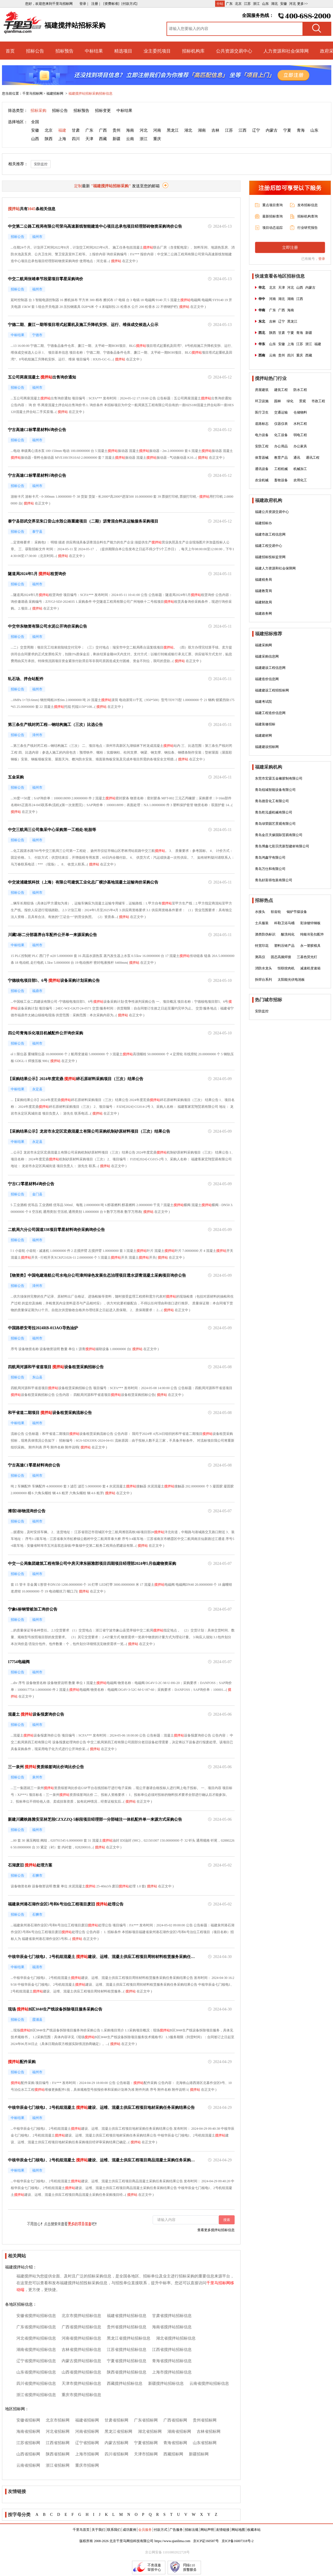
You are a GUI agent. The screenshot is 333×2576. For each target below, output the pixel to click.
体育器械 (262, 458)
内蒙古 (272, 130)
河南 (157, 130)
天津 (89, 139)
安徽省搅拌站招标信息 (36, 2316)
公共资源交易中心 (234, 51)
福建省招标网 (87, 2420)
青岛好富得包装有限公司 (273, 880)
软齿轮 (276, 912)
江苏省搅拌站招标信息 (126, 2349)
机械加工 (300, 469)
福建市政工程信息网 (270, 534)
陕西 (49, 139)
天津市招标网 (146, 2454)
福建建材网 (263, 735)
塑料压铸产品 (284, 946)
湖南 (202, 130)
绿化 (290, 401)
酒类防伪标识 (265, 934)
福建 (62, 130)
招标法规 (191, 2530)
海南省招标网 (28, 2431)
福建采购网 (263, 645)
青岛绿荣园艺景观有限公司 (275, 824)
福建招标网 (55, 93)
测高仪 (260, 957)
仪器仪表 (281, 424)
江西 (242, 130)
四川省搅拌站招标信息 (36, 2383)
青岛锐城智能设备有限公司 (275, 790)
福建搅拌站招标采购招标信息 (90, 93)
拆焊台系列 (263, 980)
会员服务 (145, 2530)
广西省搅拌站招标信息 (81, 2327)
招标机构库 (193, 51)
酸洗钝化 (288, 934)
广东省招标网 (146, 2420)
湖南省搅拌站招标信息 (36, 2349)
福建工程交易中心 (268, 546)
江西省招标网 (58, 2443)
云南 (130, 139)
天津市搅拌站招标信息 (81, 2383)
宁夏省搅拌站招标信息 (126, 2361)
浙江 (256, 4)
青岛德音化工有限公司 (272, 801)
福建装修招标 (265, 724)
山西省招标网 (28, 2454)
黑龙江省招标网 (118, 2431)
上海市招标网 (87, 2454)
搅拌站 (148, 247)
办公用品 (281, 446)
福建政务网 (263, 613)
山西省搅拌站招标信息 (81, 2372)
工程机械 (281, 469)
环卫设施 (262, 401)
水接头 (260, 912)
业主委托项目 (157, 51)
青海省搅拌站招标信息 (172, 2361)
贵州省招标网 (205, 2420)
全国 (35, 122)
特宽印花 (262, 946)
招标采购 (38, 110)
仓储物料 (300, 412)
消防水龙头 (263, 968)
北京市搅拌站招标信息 (81, 2316)
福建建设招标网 (267, 747)
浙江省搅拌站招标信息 (36, 2395)
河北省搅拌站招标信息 (36, 2338)
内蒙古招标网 (116, 2443)
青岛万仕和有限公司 (270, 869)
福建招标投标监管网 (270, 557)
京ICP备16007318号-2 (238, 2541)
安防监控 (40, 164)
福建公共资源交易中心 (272, 512)
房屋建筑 (262, 390)
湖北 (274, 4)
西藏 (103, 139)
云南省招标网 (28, 2465)
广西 (103, 130)
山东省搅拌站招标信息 (36, 2372)
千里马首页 (81, 2530)
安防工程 (262, 446)
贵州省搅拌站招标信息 (126, 2327)
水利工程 (300, 424)
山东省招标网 (205, 2443)
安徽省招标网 (28, 2420)
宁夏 (287, 130)
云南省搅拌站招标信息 (209, 2383)
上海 (62, 139)
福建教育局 (263, 591)
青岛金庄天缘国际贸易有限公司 (278, 835)
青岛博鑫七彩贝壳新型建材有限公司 (282, 846)
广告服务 (176, 2530)
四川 (76, 139)
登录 (321, 259)
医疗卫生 (262, 412)
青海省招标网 (175, 2443)
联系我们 (114, 2530)
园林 (277, 401)
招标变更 (103, 110)
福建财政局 (263, 602)
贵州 (116, 130)
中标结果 (94, 51)
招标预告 (64, 51)
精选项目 (123, 51)
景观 (302, 401)
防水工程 (300, 390)
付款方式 (160, 2530)
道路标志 (262, 424)
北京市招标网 (58, 2420)
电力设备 (262, 435)
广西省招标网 (175, 2420)
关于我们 (98, 2530)
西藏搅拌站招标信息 (124, 2383)
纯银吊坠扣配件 (312, 934)
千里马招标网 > (34, 93)
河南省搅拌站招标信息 (81, 2338)
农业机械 (262, 480)
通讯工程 (312, 458)
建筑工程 (281, 390)
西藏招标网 (173, 2454)
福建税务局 (263, 580)
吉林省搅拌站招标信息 (81, 2349)
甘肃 (76, 130)
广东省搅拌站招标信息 (36, 2327)
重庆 (157, 139)
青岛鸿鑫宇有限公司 (270, 858)
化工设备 (281, 435)
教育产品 (281, 458)
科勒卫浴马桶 (284, 923)
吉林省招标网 (208, 2431)
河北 (292, 4)
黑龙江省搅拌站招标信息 (128, 2338)
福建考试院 (263, 702)
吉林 (215, 130)
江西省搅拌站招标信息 (172, 2349)
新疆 (116, 139)
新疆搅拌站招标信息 (166, 2383)
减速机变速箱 (310, 968)
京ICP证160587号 (206, 2541)
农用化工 (300, 480)
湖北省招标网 (150, 2431)
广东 (229, 4)
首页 (10, 51)
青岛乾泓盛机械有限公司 (273, 812)
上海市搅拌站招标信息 (172, 2372)
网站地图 (238, 2530)
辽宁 (256, 130)
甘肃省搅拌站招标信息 (172, 2316)
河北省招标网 (58, 2431)
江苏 (247, 4)
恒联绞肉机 (286, 968)
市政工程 (318, 401)
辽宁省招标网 (87, 2443)
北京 (238, 4)
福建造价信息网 (267, 679)
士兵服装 (262, 923)
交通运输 (281, 412)
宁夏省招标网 (146, 2443)
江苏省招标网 (28, 2443)
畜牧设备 (281, 480)
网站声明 (207, 2530)
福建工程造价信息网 (270, 713)
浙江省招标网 (58, 2465)
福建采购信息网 (267, 656)
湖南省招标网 (179, 2431)
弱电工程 (300, 435)
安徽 (283, 4)
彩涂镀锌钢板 (310, 923)
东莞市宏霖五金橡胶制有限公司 (278, 778)
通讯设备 (262, 469)
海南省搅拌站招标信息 (172, 2327)
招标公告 (35, 51)
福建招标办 (263, 523)
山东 (265, 4)
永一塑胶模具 (310, 946)
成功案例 (129, 2530)
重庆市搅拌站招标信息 (81, 2395)
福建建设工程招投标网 (272, 690)
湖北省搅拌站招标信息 (176, 2338)
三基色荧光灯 (307, 957)
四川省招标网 (116, 2454)
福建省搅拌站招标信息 (126, 2316)
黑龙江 (173, 130)
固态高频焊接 (281, 957)
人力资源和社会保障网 (286, 51)
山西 (35, 139)
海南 (130, 130)
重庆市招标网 (87, 2465)
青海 (301, 130)
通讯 (296, 458)
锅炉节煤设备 (297, 912)
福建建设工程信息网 (270, 668)
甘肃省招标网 (116, 2420)
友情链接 (223, 2530)
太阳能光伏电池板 (291, 980)
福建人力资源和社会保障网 (275, 568)
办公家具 (300, 446)
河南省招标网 (87, 2431)
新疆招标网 (199, 2454)
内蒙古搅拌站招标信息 (81, 2361)
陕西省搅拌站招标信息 (126, 2372)
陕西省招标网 (58, 2454)
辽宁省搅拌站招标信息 (36, 2361)
